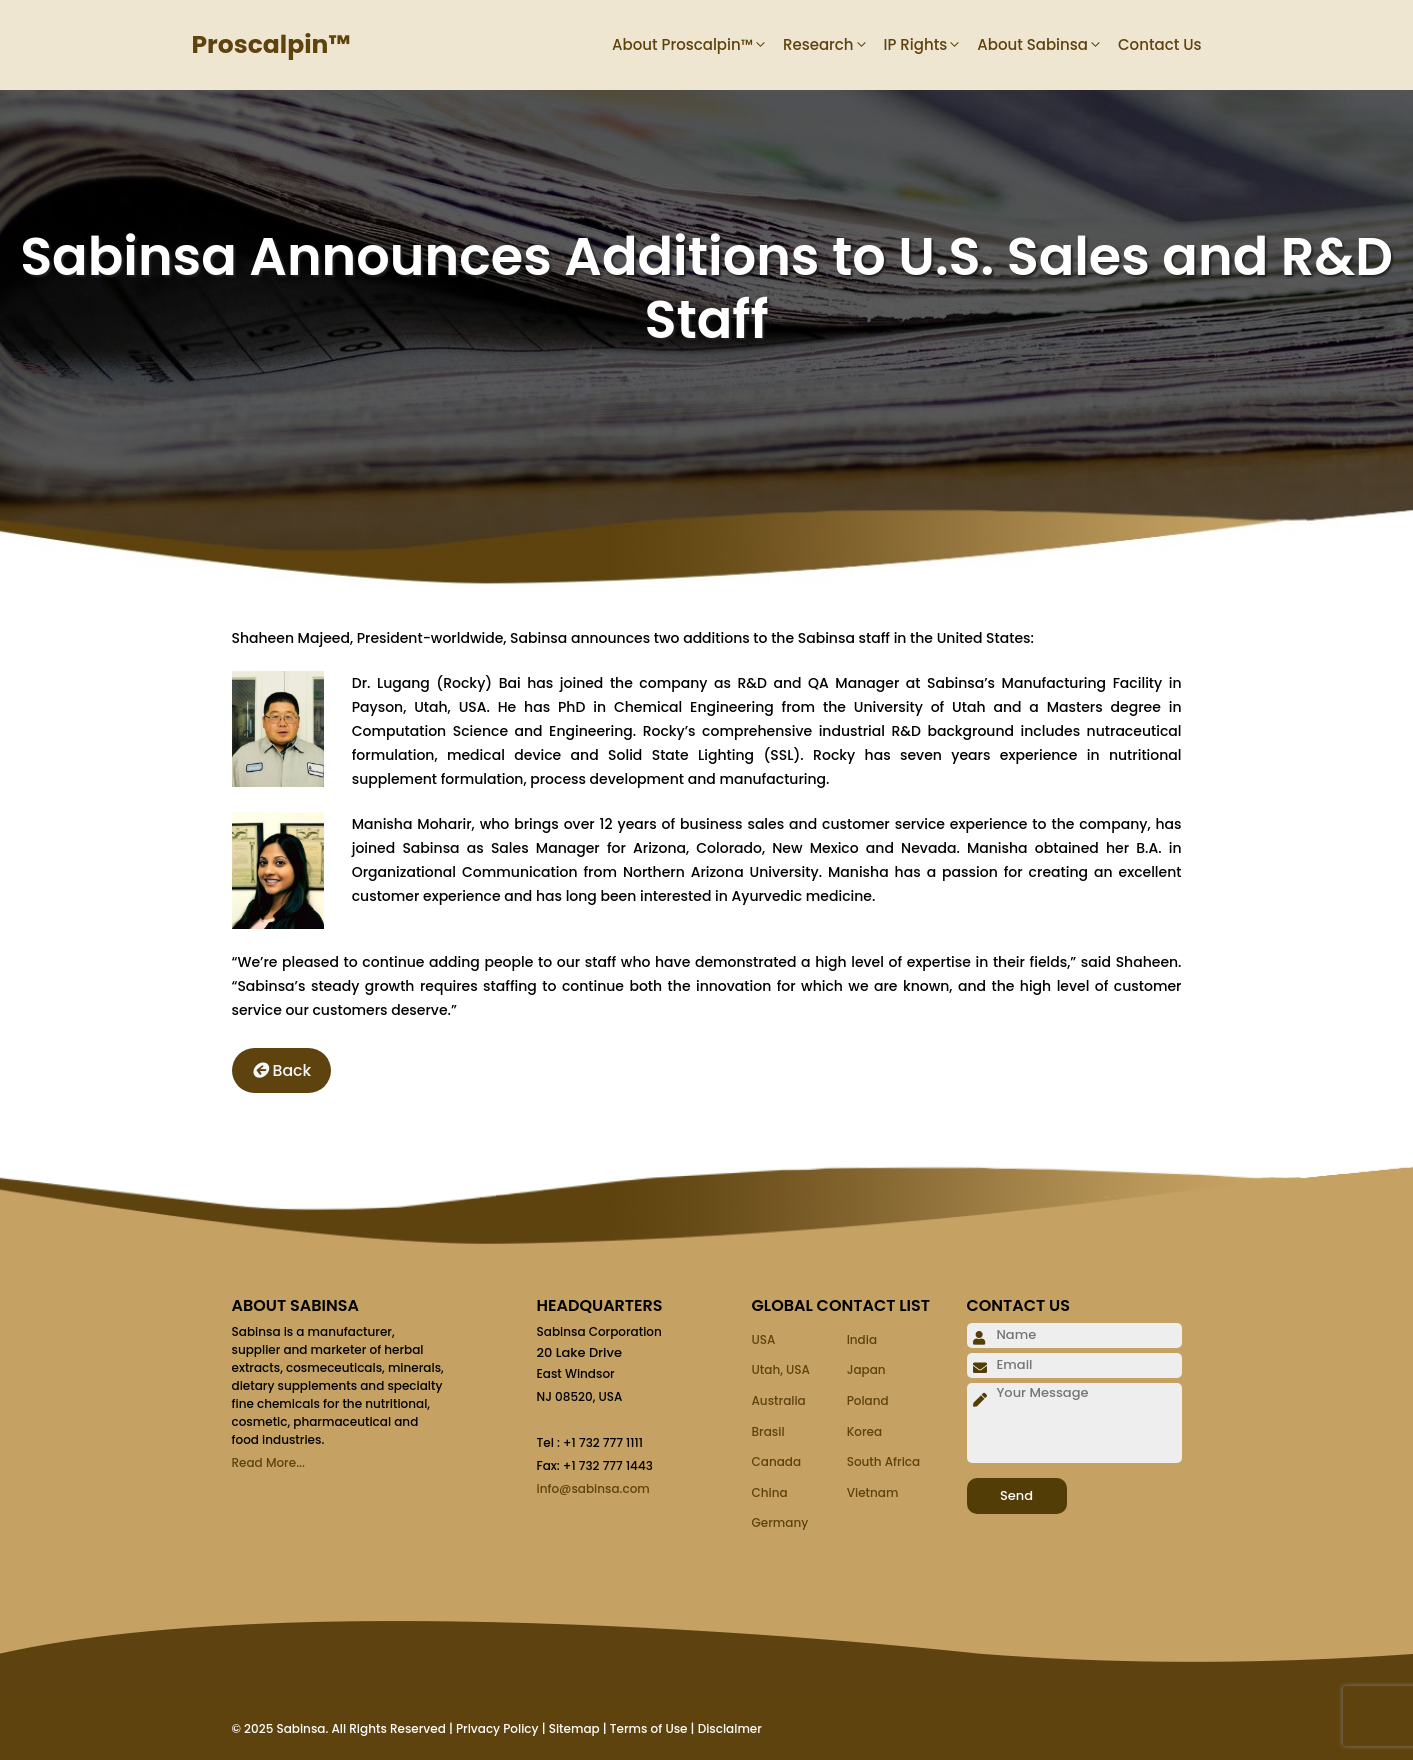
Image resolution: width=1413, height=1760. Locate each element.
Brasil (768, 1431)
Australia (779, 1400)
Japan (866, 1369)
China (770, 1492)
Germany (780, 1522)
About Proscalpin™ (697, 45)
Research (833, 45)
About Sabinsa (1047, 45)
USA (764, 1339)
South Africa (884, 1461)
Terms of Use (649, 1728)
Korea (864, 1431)
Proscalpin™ (271, 44)
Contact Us (1160, 44)
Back (282, 1070)
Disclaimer (730, 1728)
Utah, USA (781, 1369)
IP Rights (931, 45)
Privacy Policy (497, 1728)
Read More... (268, 1462)
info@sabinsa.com (593, 1488)
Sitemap (574, 1728)
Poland (868, 1400)
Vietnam (873, 1492)
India (862, 1339)
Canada (777, 1461)
